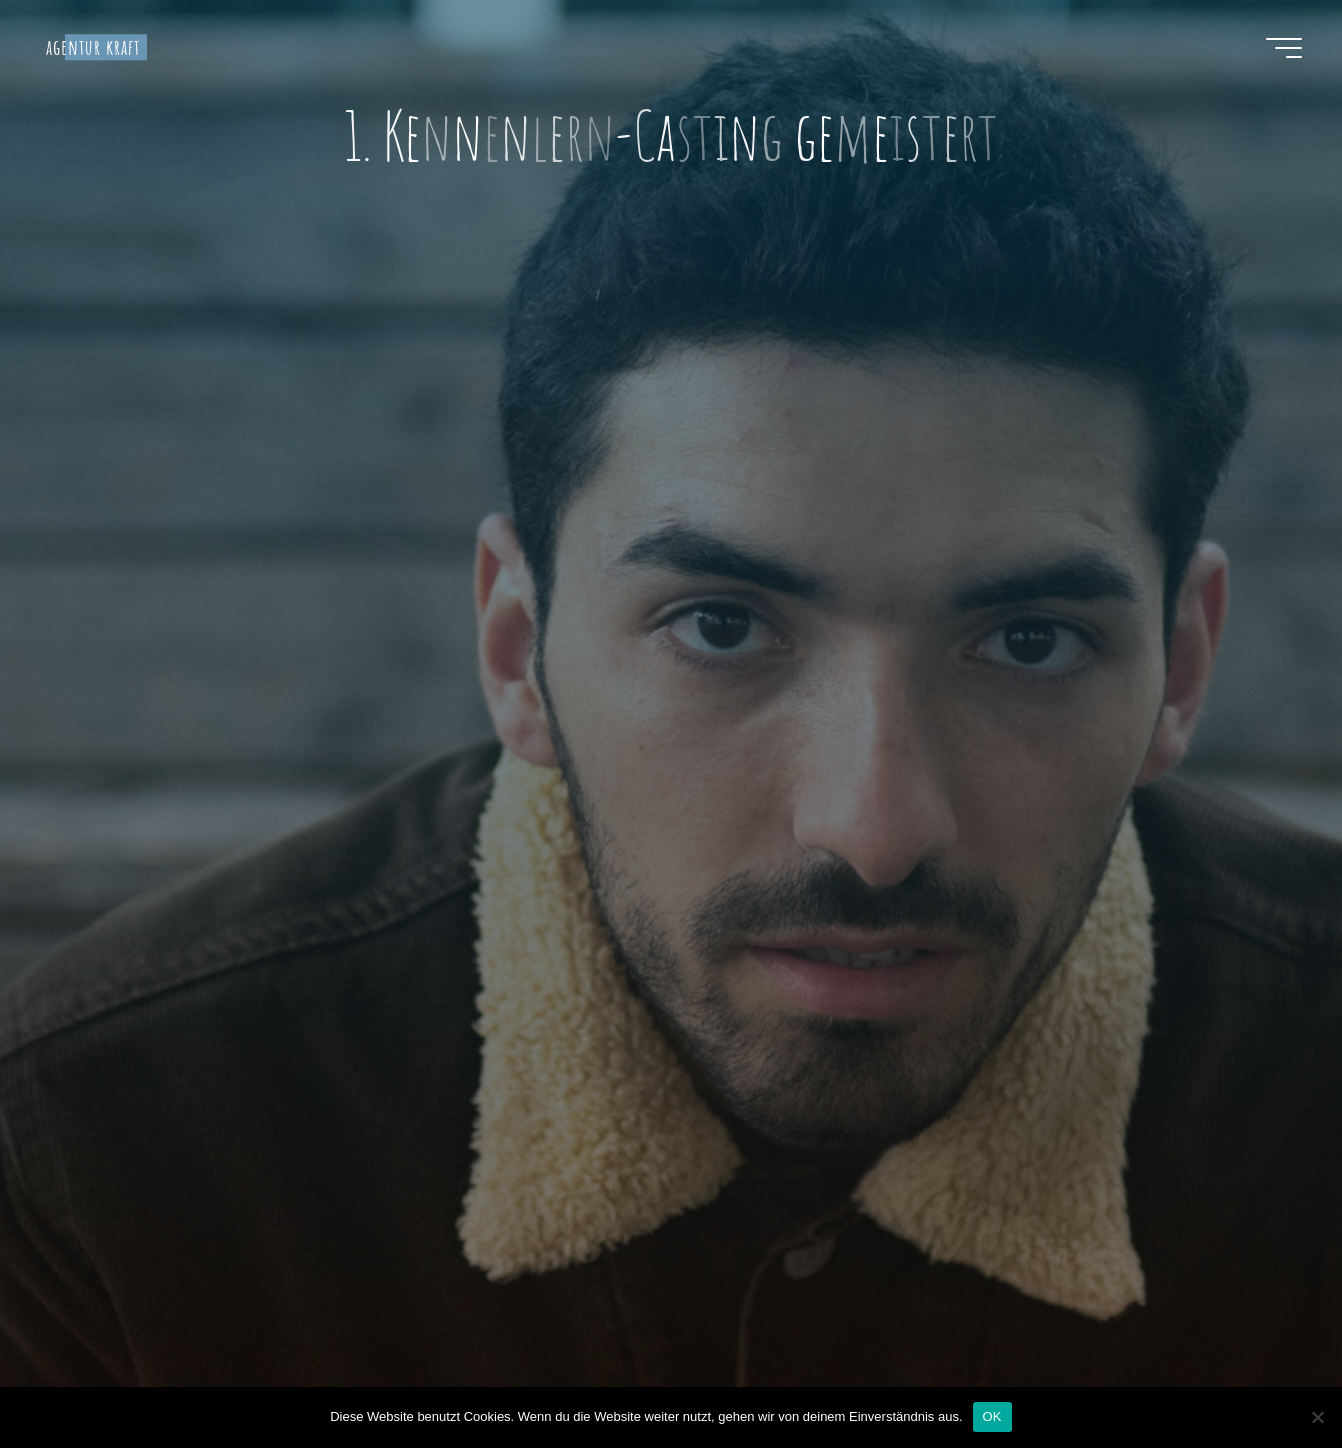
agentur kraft (93, 47)
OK (992, 1416)
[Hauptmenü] (1284, 48)
